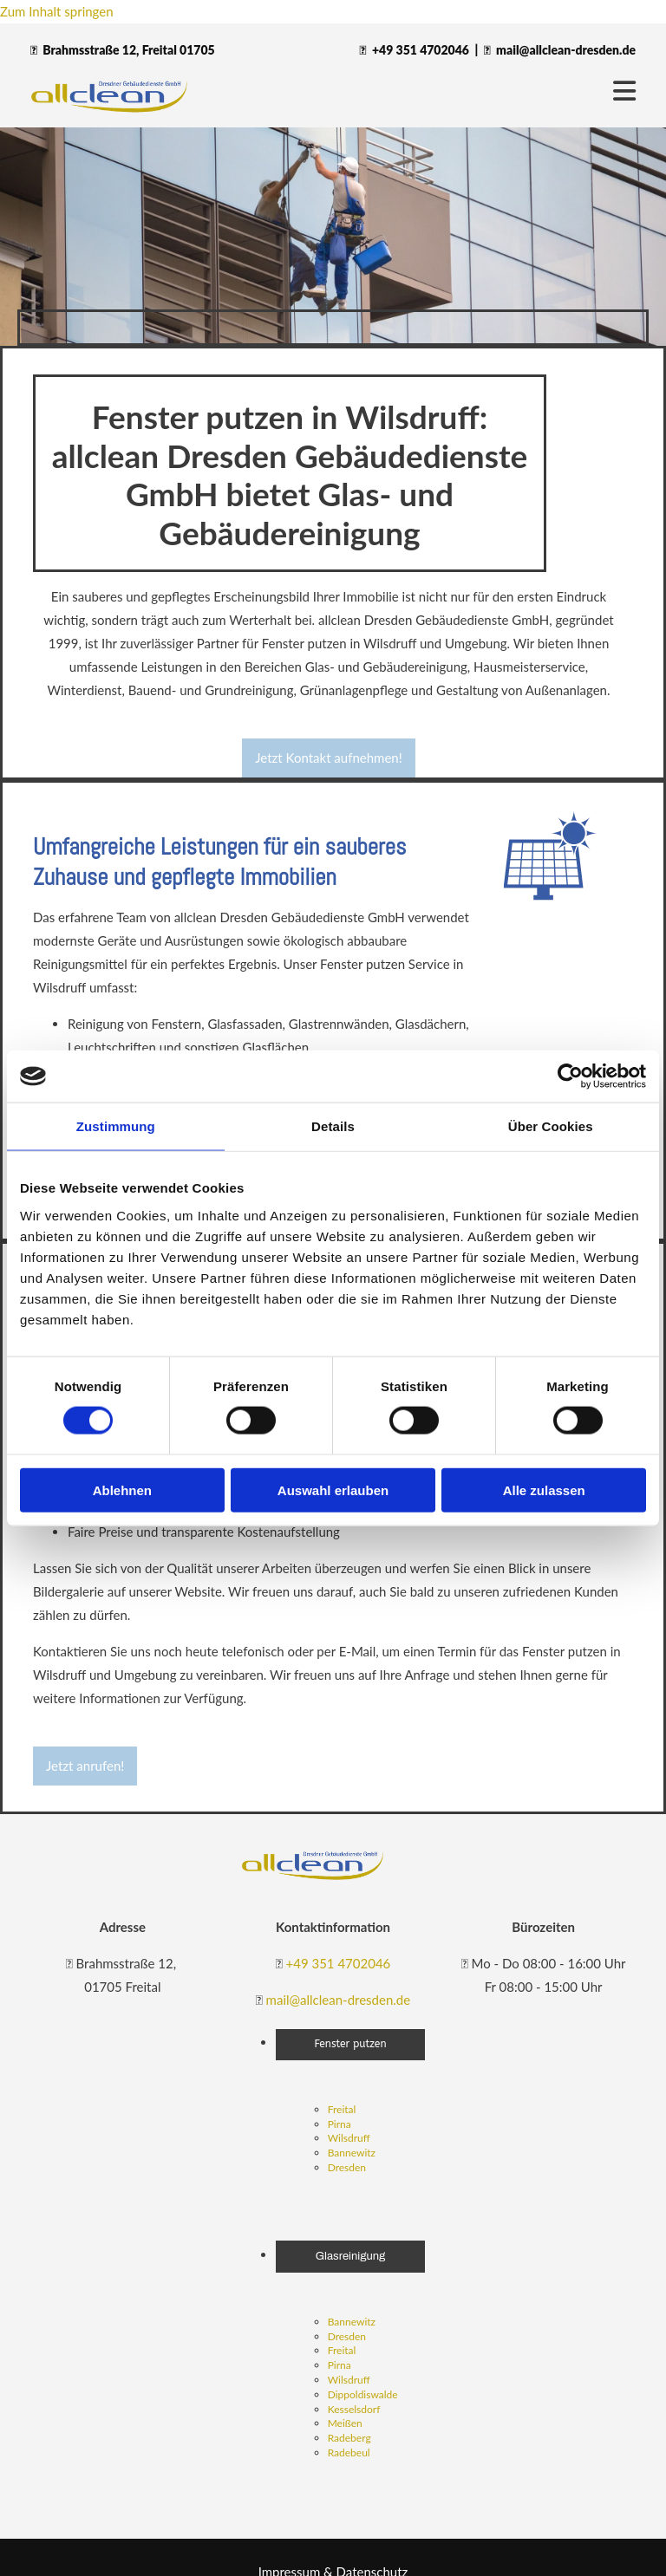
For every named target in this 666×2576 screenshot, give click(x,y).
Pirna (339, 2123)
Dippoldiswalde (363, 2394)
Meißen (345, 2423)
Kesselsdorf (354, 2409)
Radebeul (349, 2452)
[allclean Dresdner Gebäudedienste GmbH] (313, 1876)
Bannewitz (351, 2152)
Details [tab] (333, 1126)
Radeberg (349, 2437)
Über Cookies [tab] (550, 1126)
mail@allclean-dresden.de (566, 49)
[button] (328, 757)
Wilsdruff (349, 2137)
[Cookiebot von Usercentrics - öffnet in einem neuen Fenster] (570, 1077)
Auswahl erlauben (333, 1489)
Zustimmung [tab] (115, 1126)
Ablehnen (122, 1489)
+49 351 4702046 (420, 49)
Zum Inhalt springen (57, 11)
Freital (342, 2109)
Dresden (347, 2167)
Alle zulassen (544, 1489)
